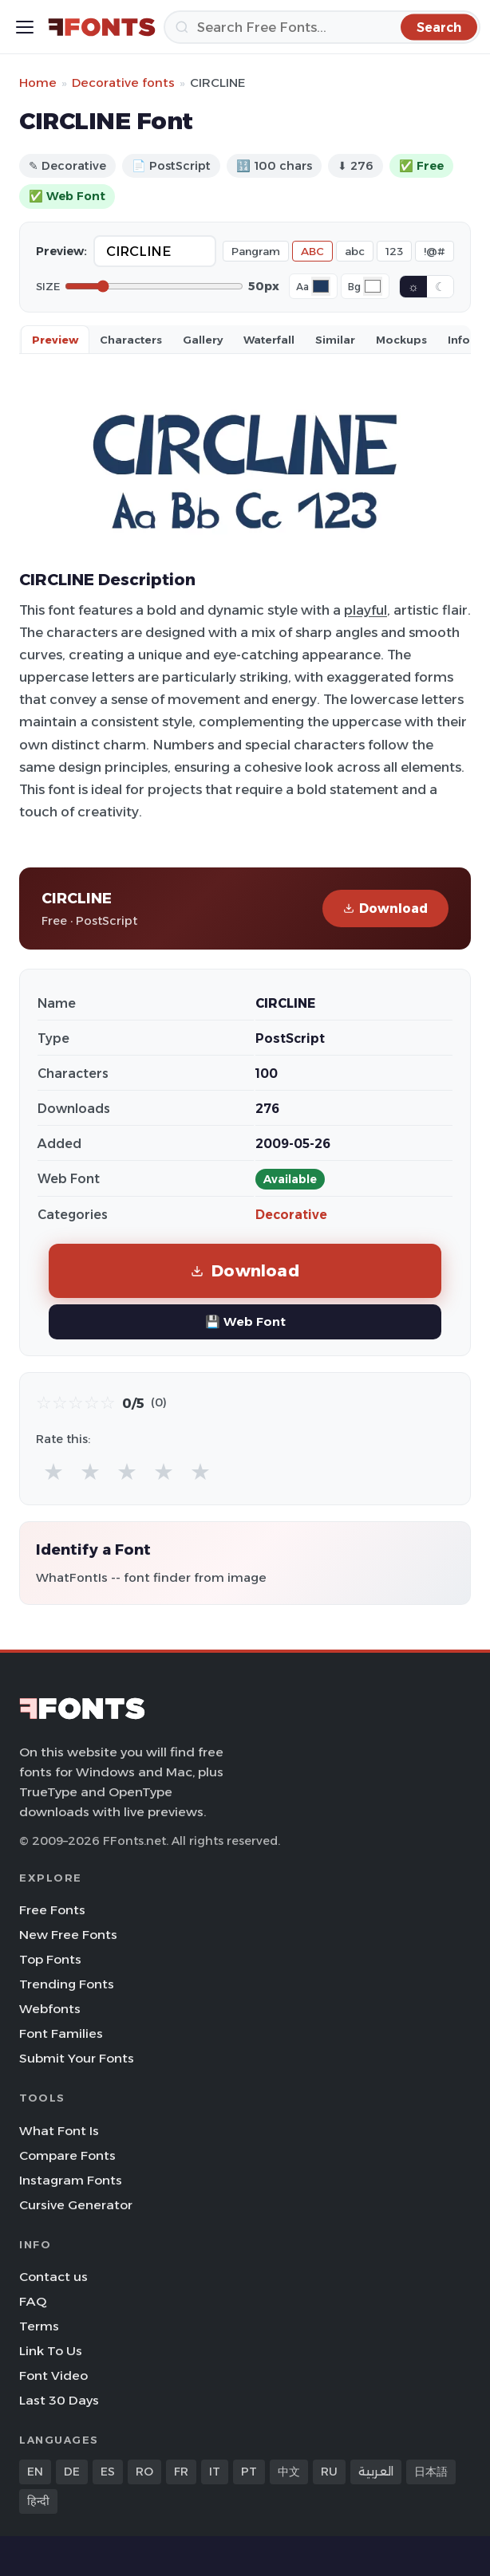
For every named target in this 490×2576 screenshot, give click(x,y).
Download (385, 908)
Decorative (291, 1214)
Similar (335, 339)
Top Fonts (50, 1959)
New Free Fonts (68, 1934)
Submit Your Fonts (76, 2058)
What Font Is (59, 2130)
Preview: (61, 251)
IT (214, 2471)
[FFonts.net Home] (102, 27)
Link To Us (50, 2350)
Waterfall (268, 339)
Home (38, 82)
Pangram (255, 251)
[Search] (322, 27)
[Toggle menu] (25, 27)
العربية (375, 2471)
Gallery (203, 339)
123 (394, 251)
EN (35, 2471)
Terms (39, 2326)
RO (144, 2471)
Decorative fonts (123, 82)
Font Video (53, 2375)
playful (365, 610)
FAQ (32, 2301)
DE (72, 2471)
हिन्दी (38, 2501)
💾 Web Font (245, 1321)
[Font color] (320, 286)
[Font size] (154, 286)
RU (329, 2471)
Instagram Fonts (70, 2180)
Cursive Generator (75, 2204)
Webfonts (50, 2008)
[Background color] (372, 286)
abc (355, 251)
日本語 (431, 2471)
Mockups (401, 339)
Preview (55, 339)
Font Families (61, 2033)
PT (249, 2471)
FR (181, 2471)
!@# (434, 251)
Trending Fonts (66, 1984)
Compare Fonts (67, 2155)
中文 (289, 2471)
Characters (131, 339)
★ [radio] (53, 1471)
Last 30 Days (59, 2400)
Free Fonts (52, 1909)
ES (108, 2471)
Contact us (53, 2276)
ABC (312, 251)
